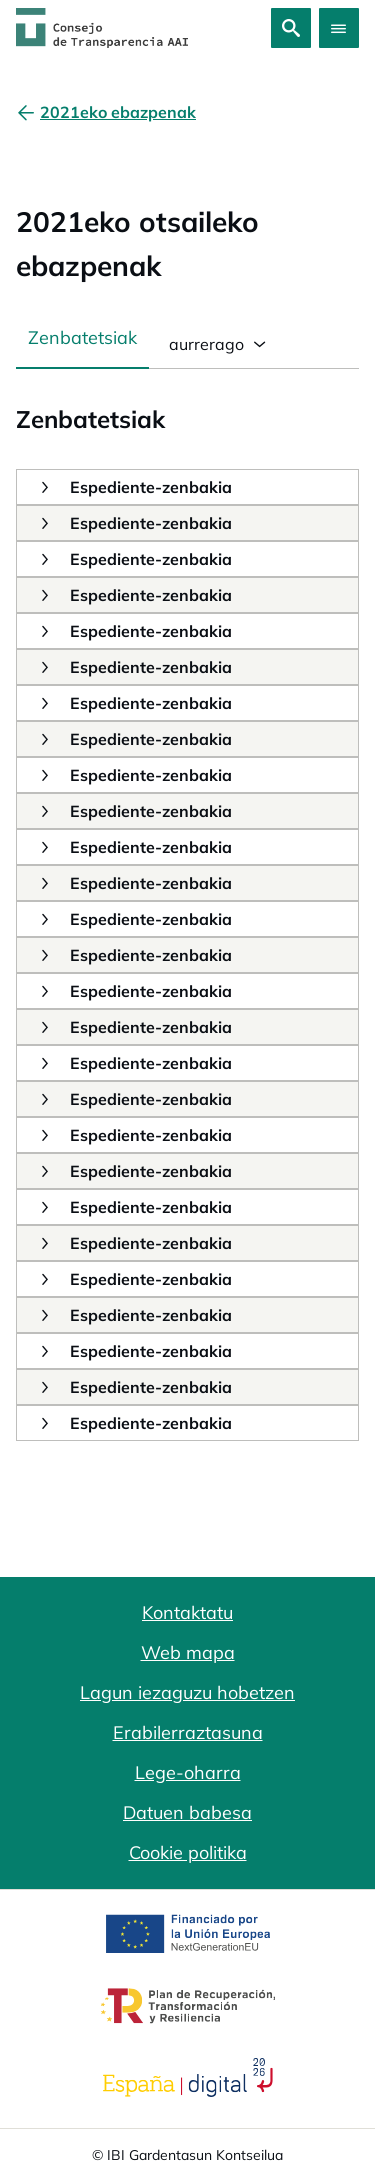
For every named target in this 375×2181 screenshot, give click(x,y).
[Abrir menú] (339, 28)
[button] (43, 486)
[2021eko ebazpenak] (118, 112)
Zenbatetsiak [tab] (82, 337)
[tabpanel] (187, 905)
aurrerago (204, 344)
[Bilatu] (291, 28)
